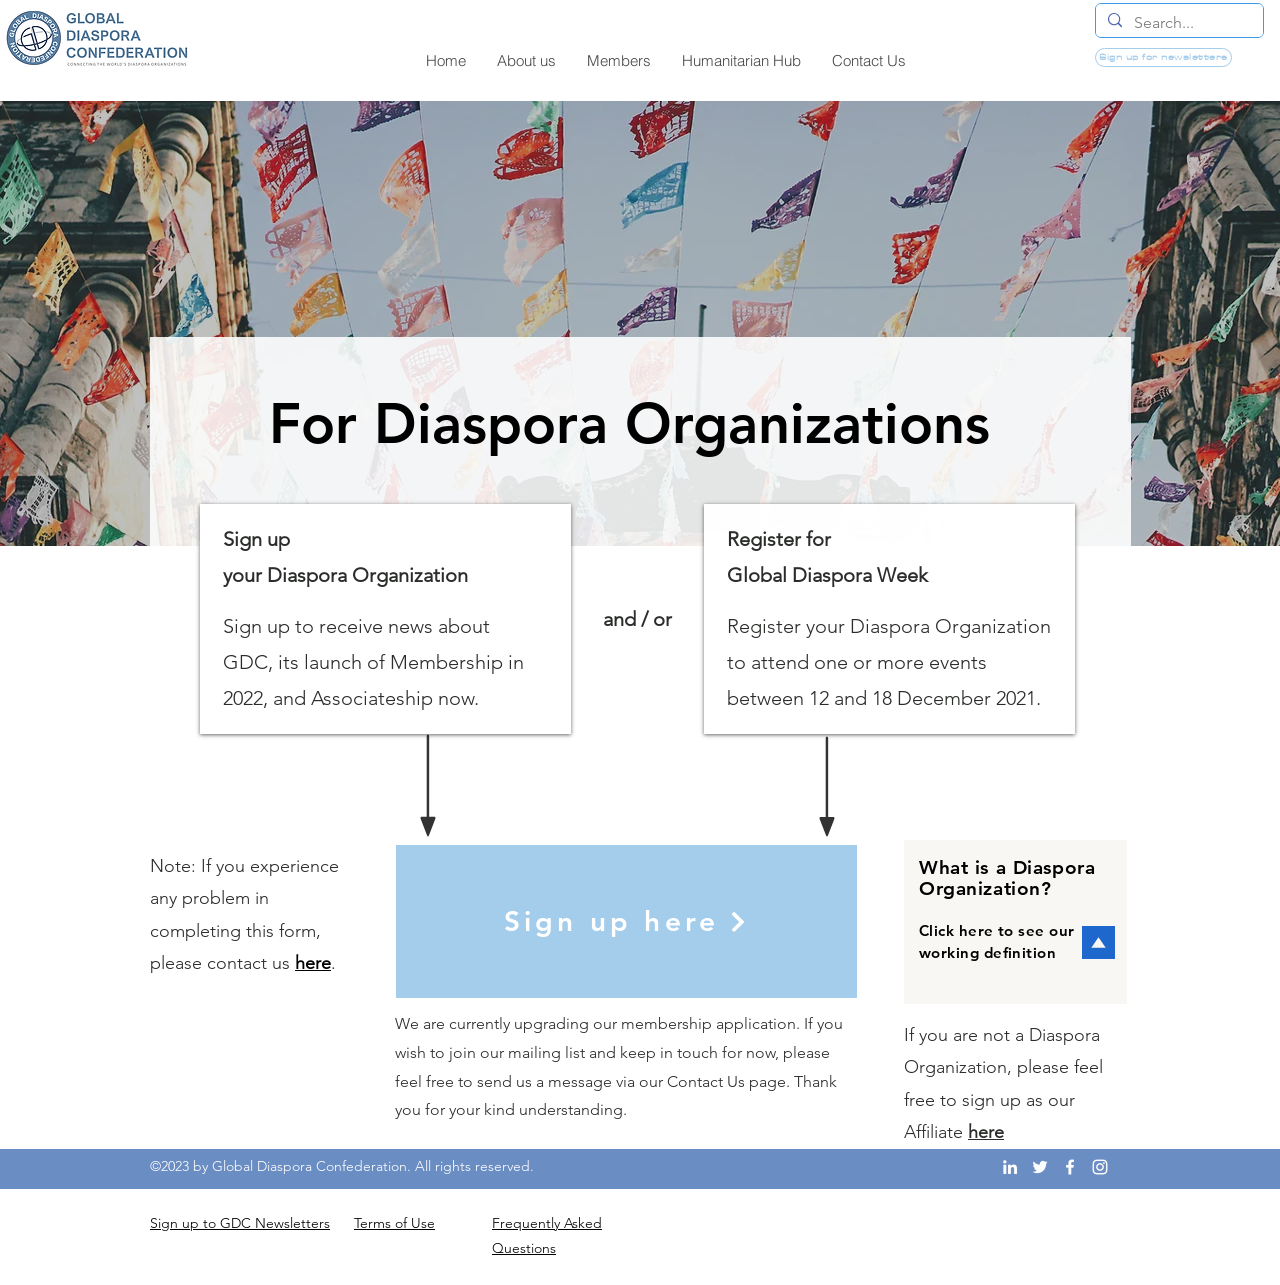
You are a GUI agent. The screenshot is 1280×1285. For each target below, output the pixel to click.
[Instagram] (1100, 1167)
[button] (629, 424)
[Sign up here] (626, 921)
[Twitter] (1040, 1167)
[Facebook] (1070, 1167)
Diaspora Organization (950, 626)
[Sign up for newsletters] (1163, 57)
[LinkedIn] (1010, 1167)
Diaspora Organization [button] (367, 575)
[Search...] (1177, 23)
